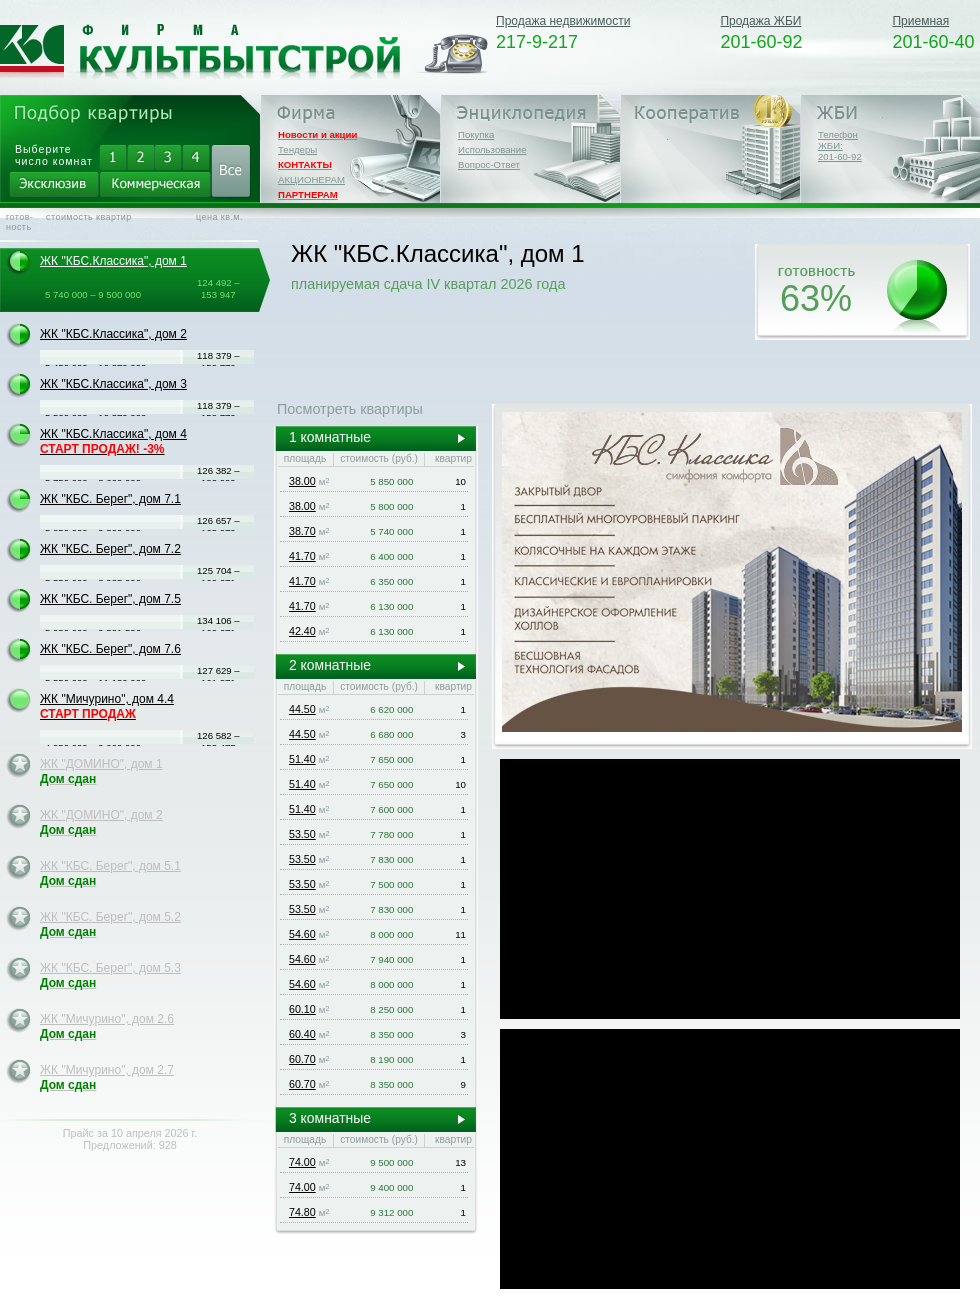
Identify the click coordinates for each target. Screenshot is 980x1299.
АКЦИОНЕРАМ (311, 179)
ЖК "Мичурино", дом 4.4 (107, 706)
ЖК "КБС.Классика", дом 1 (113, 261)
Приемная (920, 21)
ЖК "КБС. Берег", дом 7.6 (110, 649)
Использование (492, 149)
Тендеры (297, 149)
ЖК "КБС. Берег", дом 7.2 (110, 549)
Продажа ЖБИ (760, 21)
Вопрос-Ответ (489, 164)
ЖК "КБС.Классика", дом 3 (113, 384)
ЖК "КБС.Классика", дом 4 (113, 441)
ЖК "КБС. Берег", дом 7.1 (110, 499)
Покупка (476, 134)
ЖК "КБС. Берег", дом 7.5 (110, 599)
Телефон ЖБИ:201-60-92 (840, 145)
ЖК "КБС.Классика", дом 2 (113, 334)
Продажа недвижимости (563, 21)
